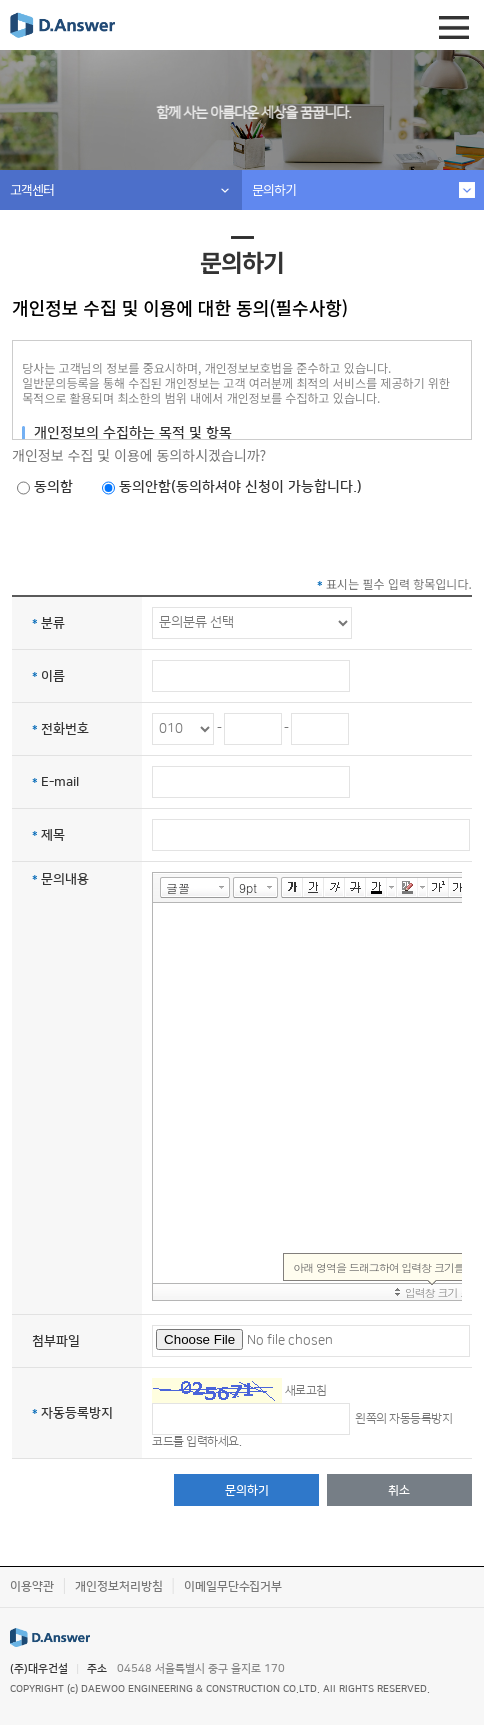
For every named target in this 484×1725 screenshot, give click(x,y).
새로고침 (306, 1389)
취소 (399, 1490)
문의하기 (274, 189)
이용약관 (32, 1586)
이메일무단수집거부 (233, 1586)
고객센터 (32, 189)
